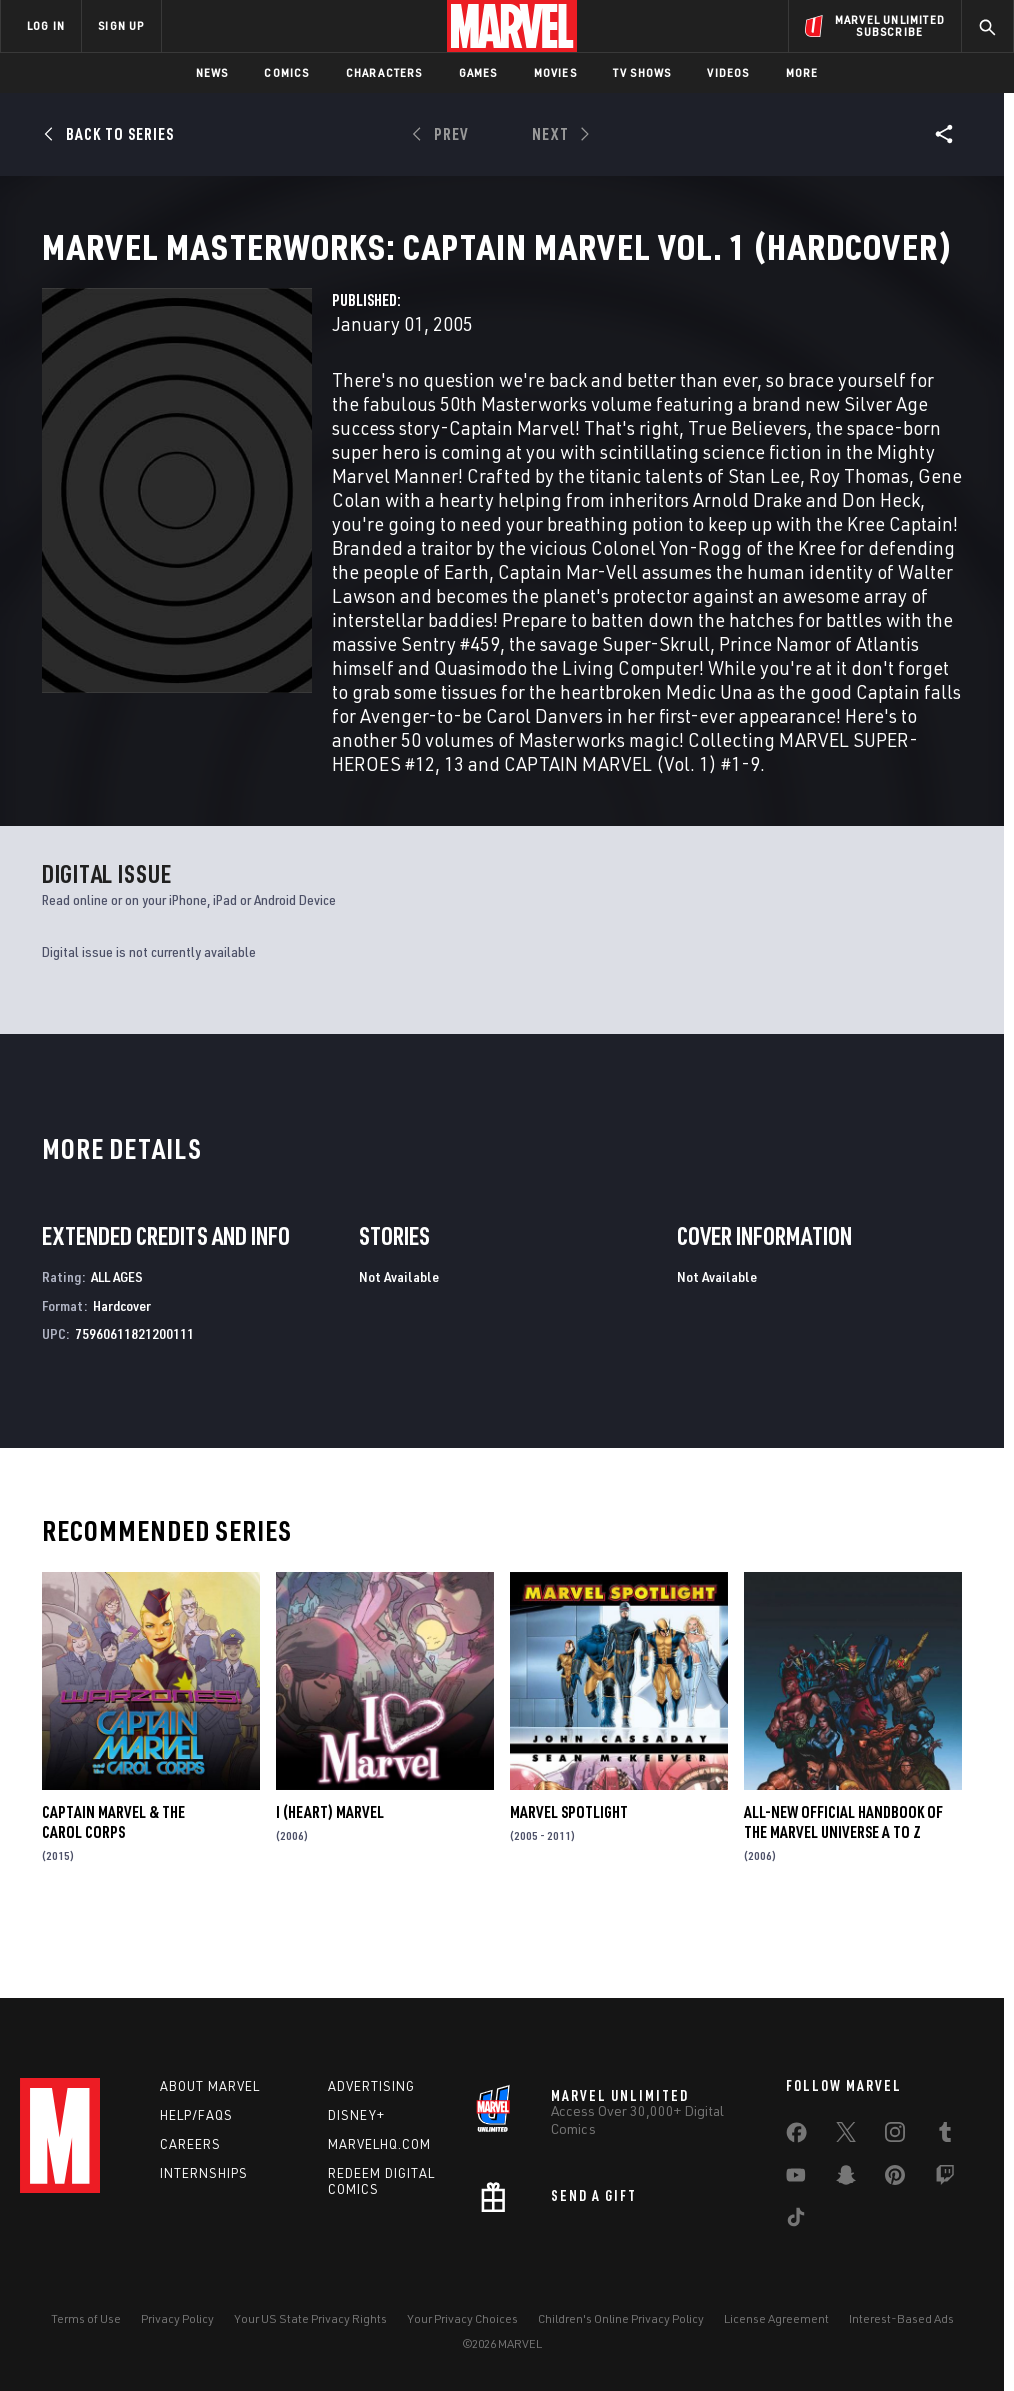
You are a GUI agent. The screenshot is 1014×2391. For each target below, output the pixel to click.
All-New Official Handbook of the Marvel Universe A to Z (843, 1890)
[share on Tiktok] (796, 2221)
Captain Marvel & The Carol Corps (113, 1890)
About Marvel (210, 2086)
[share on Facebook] (796, 2137)
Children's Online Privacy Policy (621, 2318)
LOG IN (46, 25)
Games (478, 72)
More (802, 72)
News (212, 72)
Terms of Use (86, 2318)
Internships (204, 2173)
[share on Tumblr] (945, 2136)
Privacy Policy (177, 2318)
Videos (728, 72)
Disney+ (356, 2115)
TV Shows (642, 72)
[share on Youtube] (796, 2179)
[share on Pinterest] (895, 2179)
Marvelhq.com (379, 2144)
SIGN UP (121, 25)
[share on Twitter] (846, 2136)
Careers (190, 2144)
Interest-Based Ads (901, 2318)
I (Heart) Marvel (330, 1880)
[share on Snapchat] (846, 2179)
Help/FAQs (196, 2115)
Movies (555, 72)
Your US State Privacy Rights (310, 2318)
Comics (286, 72)
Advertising (371, 2086)
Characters (384, 72)
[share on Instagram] (895, 2136)
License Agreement (776, 2318)
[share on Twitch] (945, 2179)
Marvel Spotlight (569, 1880)
